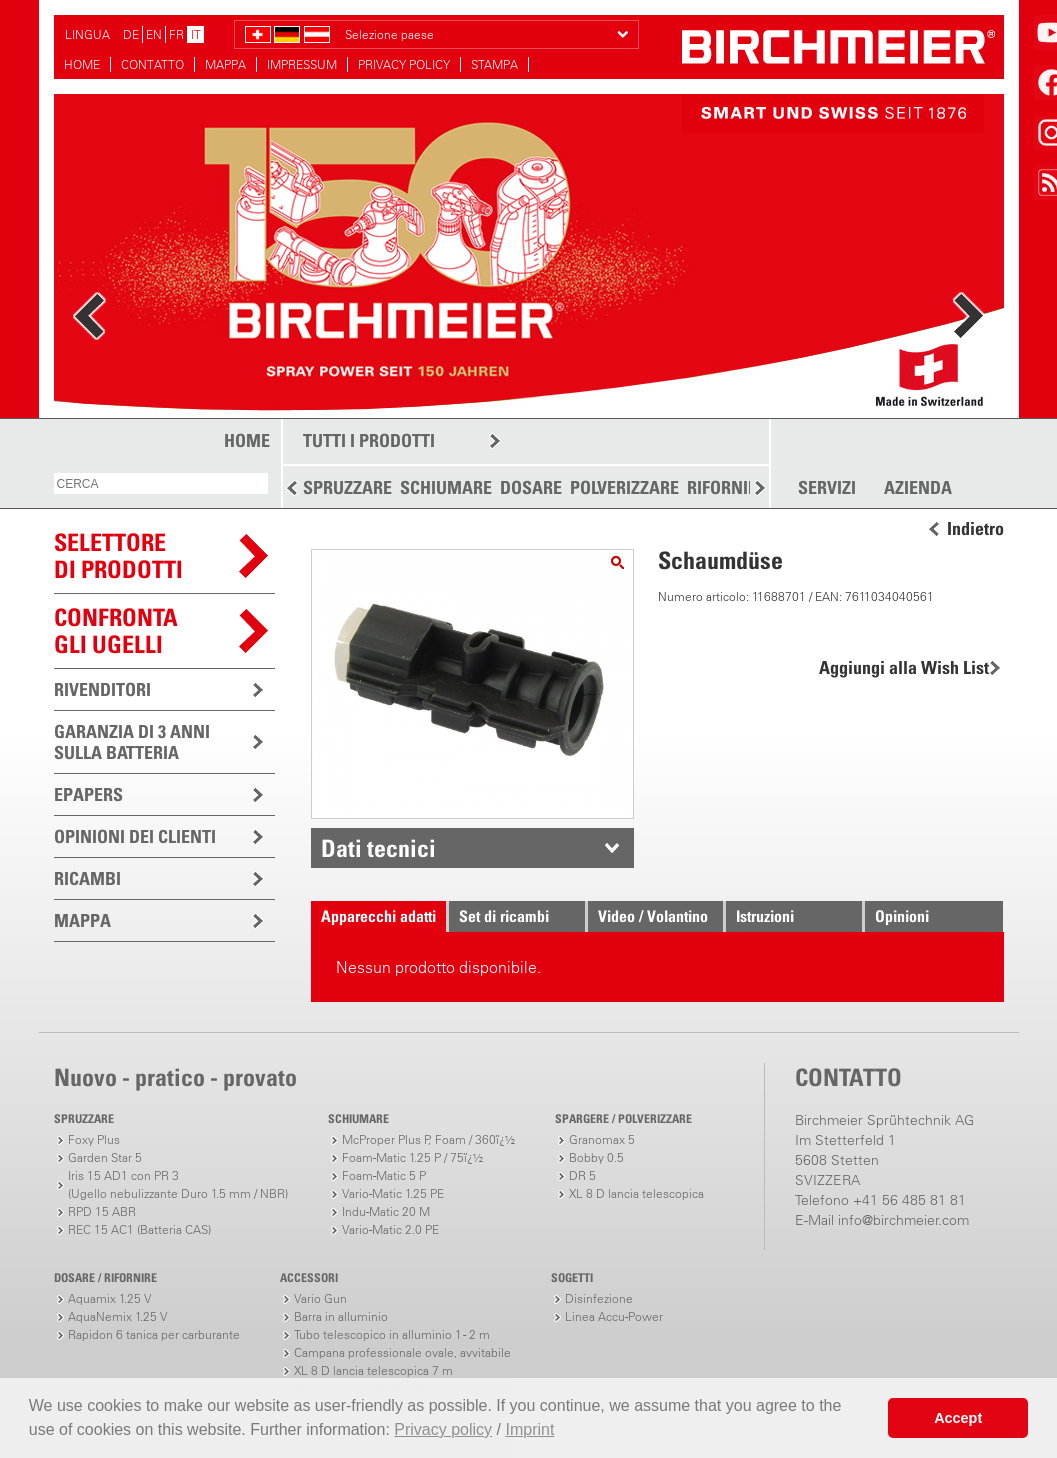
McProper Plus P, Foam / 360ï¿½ (428, 1139)
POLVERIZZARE (624, 487)
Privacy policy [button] (443, 1429)
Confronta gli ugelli (116, 630)
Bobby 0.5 (596, 1157)
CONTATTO (152, 64)
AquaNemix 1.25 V (117, 1316)
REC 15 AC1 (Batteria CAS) (139, 1229)
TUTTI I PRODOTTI (369, 440)
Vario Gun (320, 1298)
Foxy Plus (94, 1139)
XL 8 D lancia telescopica (636, 1193)
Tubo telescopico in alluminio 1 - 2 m (392, 1334)
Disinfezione (599, 1298)
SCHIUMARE (446, 487)
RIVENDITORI (102, 689)
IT (196, 34)
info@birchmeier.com (903, 1220)
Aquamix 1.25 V (109, 1298)
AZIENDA (918, 488)
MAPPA (225, 64)
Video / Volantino (653, 916)
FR (176, 34)
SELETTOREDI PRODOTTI (118, 555)
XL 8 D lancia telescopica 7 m (373, 1370)
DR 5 (582, 1175)
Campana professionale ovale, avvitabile (402, 1352)
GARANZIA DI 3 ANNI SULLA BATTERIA (132, 742)
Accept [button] (958, 1418)
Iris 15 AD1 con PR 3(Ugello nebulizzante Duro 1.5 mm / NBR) (178, 1184)
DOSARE (531, 487)
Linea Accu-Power (614, 1316)
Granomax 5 (602, 1139)
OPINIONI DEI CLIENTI (135, 836)
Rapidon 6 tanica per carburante (154, 1334)
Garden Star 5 (105, 1157)
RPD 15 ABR (102, 1211)
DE (131, 34)
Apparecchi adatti (378, 916)
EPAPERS (88, 794)
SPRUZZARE (347, 487)
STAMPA (494, 64)
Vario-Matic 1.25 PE (393, 1193)
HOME (82, 64)
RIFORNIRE (727, 487)
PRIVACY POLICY (404, 64)
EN (154, 34)
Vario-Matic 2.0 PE (390, 1229)
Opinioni (902, 916)
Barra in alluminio (341, 1316)
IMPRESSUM (302, 64)
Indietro (975, 529)
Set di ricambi (504, 916)
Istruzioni (765, 916)
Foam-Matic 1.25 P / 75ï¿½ (412, 1157)
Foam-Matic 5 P (384, 1175)
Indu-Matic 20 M (386, 1211)
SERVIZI (827, 488)
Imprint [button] (529, 1429)
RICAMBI (87, 878)
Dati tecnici (378, 848)
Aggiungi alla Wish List (904, 667)
